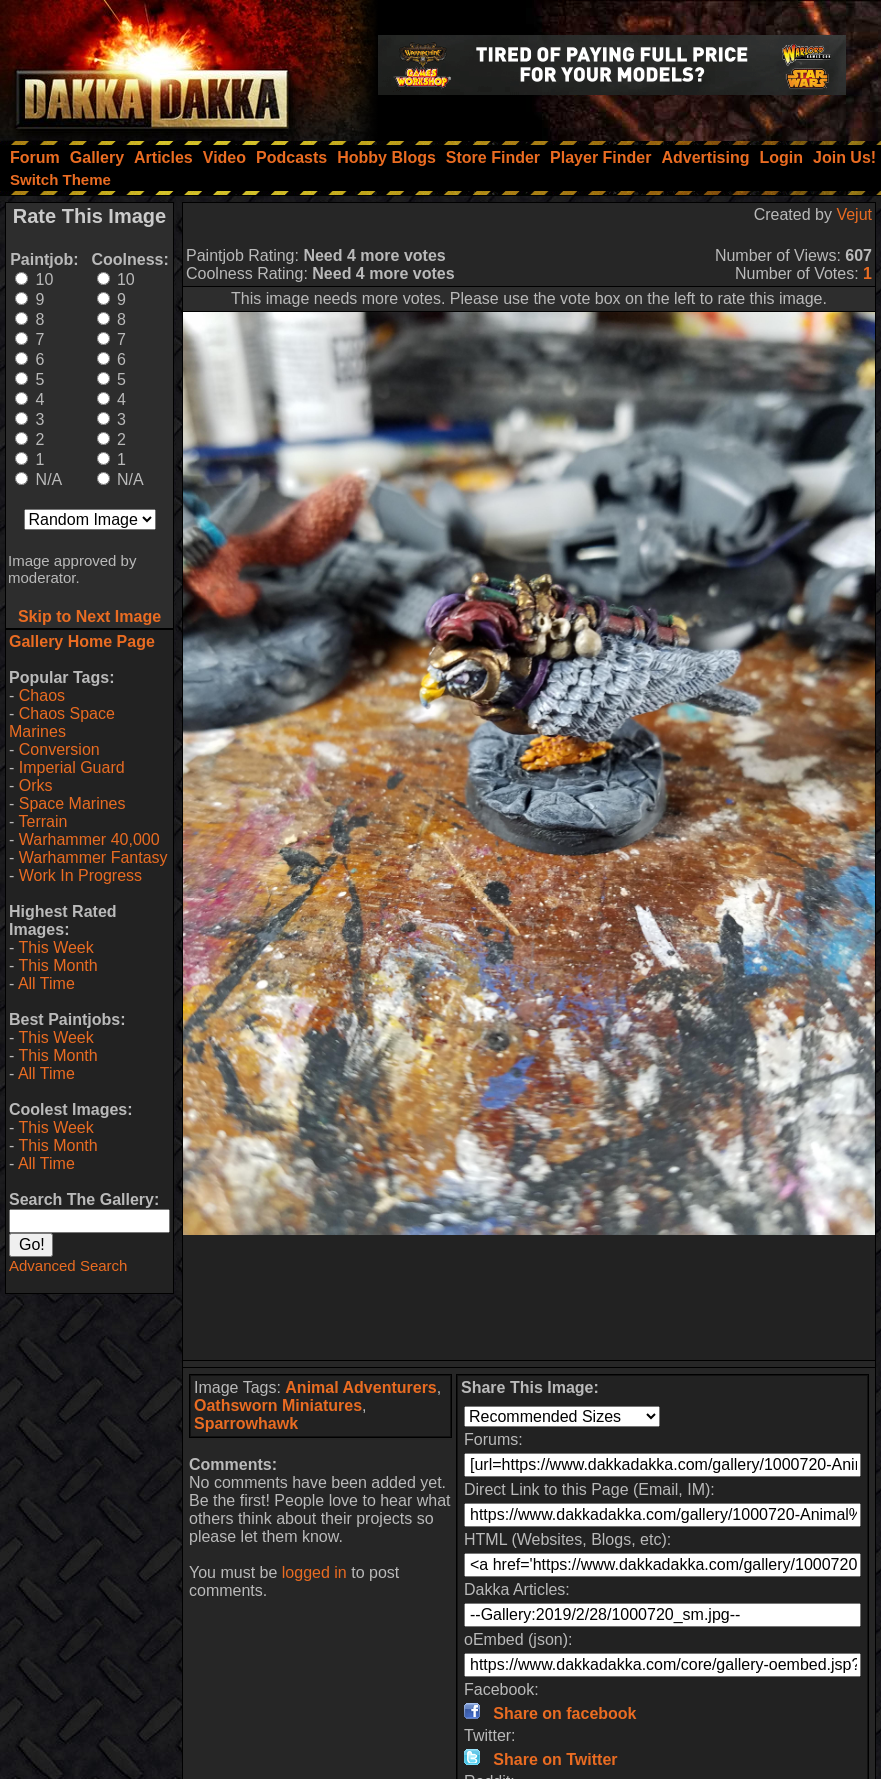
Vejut (854, 214)
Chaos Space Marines (62, 722)
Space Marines (72, 803)
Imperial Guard (72, 767)
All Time (46, 983)
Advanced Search (68, 1265)
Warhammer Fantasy (93, 857)
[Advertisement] (529, 1297)
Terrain (42, 821)
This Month (57, 965)
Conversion (59, 749)
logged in (314, 1572)
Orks (36, 785)
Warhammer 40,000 (89, 839)
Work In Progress (80, 875)
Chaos (42, 695)
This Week (55, 947)
